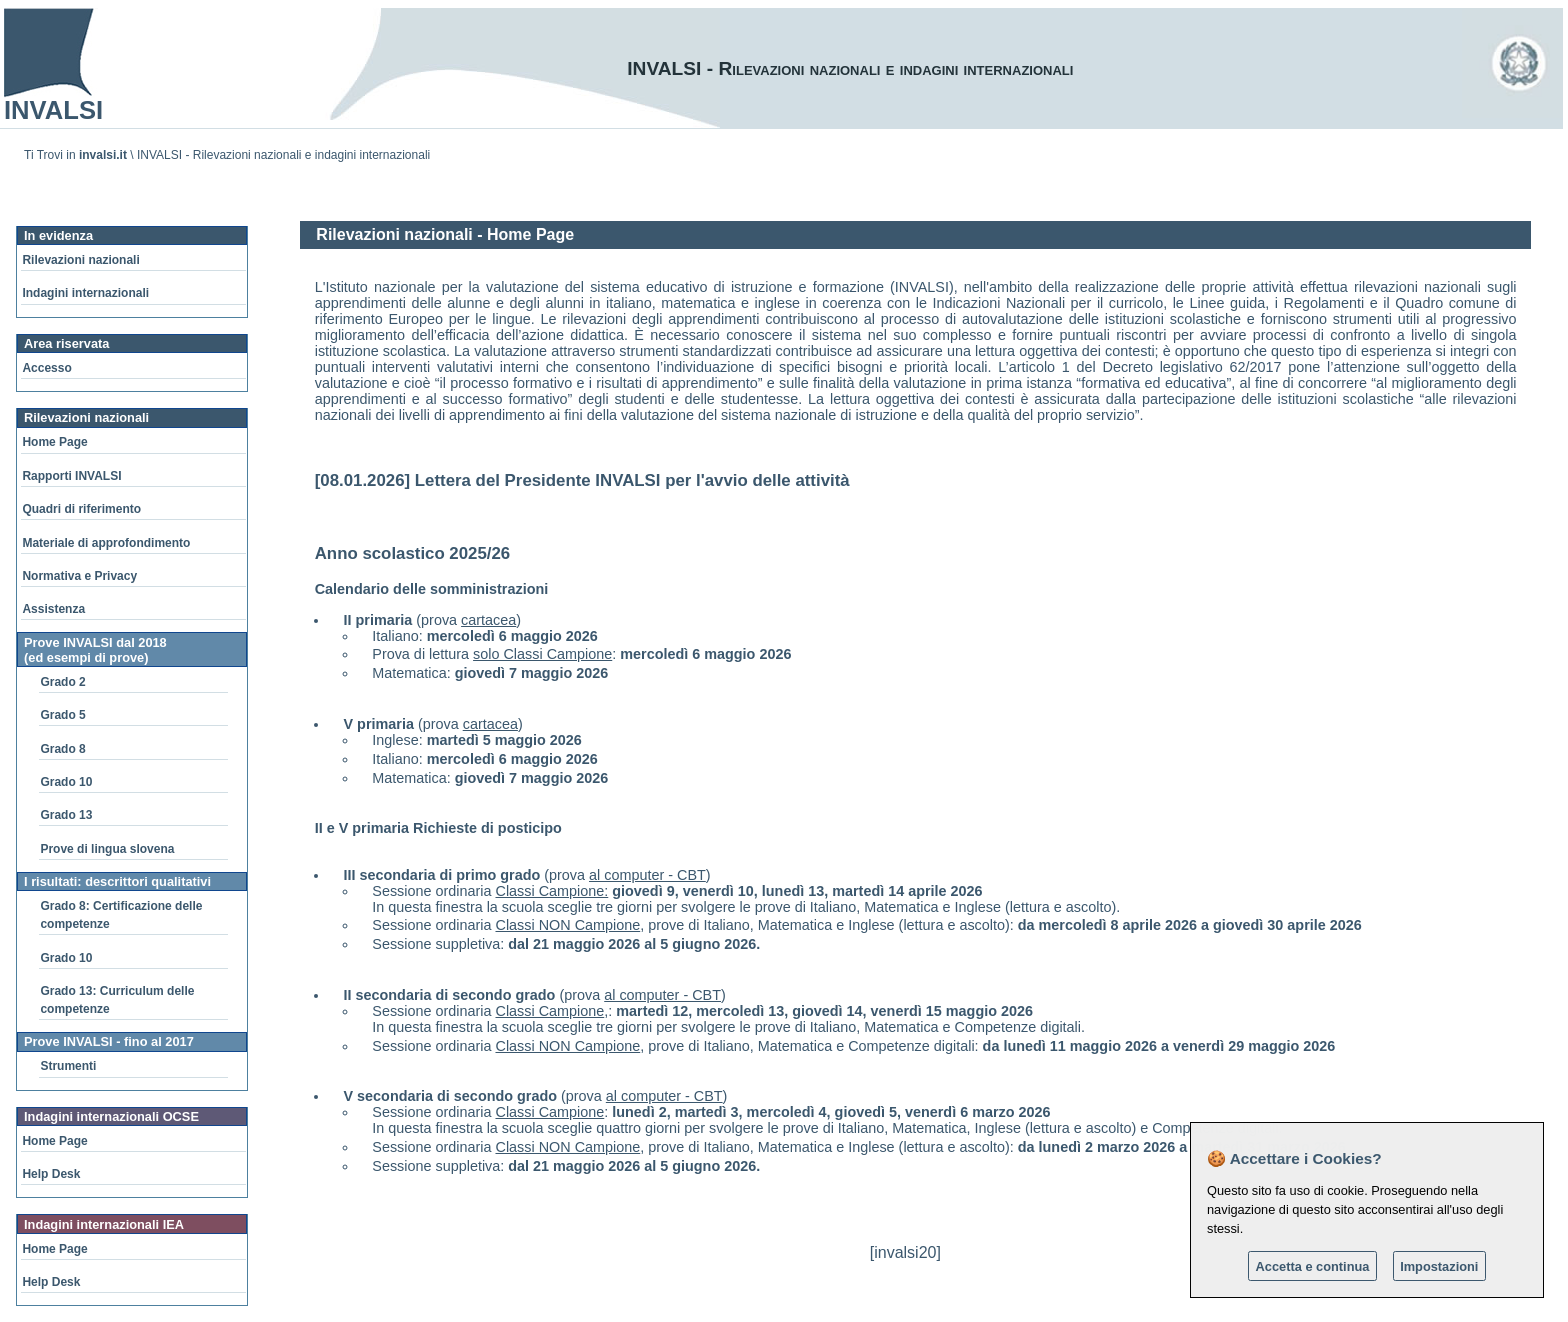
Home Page (54, 442)
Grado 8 (62, 749)
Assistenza (53, 609)
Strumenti (68, 1066)
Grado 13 (66, 815)
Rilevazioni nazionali (80, 260)
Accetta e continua (1313, 1266)
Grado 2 (62, 682)
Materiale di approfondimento (106, 543)
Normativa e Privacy (79, 576)
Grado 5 (62, 715)
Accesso (46, 368)
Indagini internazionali (85, 293)
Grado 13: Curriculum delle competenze (117, 1000)
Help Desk (51, 1174)
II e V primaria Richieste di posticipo (438, 828)
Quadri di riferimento (81, 509)
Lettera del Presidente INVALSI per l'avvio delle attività (632, 480)
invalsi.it (103, 155)
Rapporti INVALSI (71, 476)
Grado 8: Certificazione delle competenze (121, 915)
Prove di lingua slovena (107, 849)
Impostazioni (1439, 1266)
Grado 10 (66, 782)
